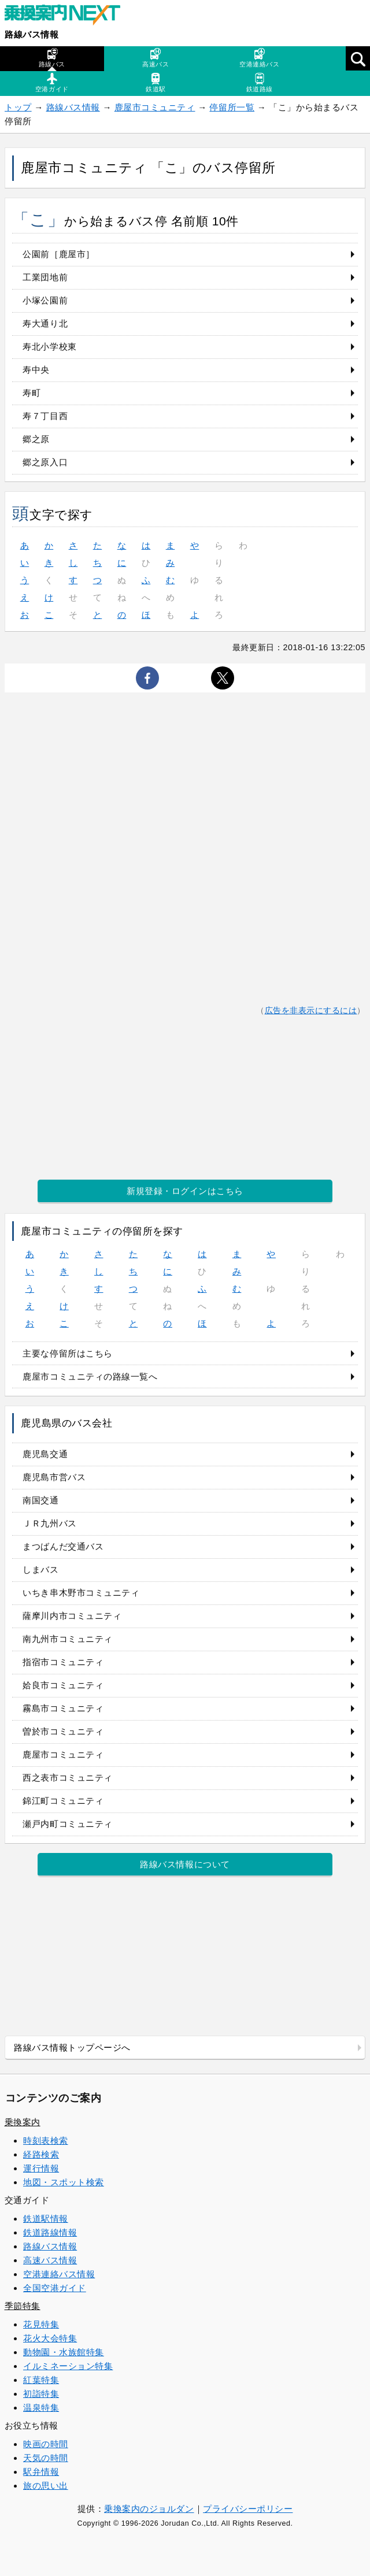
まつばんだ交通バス (63, 1546)
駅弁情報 (41, 2472)
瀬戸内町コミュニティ (67, 1824)
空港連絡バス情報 (59, 2274)
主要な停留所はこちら (67, 1353)
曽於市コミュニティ (63, 1731)
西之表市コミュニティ (67, 1777)
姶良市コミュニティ (63, 1685)
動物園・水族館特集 (63, 2352)
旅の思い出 (45, 2485)
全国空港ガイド (54, 2288)
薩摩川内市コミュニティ (72, 1616)
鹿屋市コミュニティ (154, 107)
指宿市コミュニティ (63, 1662)
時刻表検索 (45, 2140)
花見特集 (41, 2324)
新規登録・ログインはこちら (185, 1191)
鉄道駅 (156, 82)
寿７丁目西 (45, 416)
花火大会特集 (50, 2338)
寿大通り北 (45, 323)
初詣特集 (41, 2394)
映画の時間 (45, 2444)
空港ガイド (52, 82)
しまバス (40, 1569)
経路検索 (41, 2154)
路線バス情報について (185, 1864)
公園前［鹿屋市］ (58, 254)
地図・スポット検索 (63, 2182)
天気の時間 (45, 2458)
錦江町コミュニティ (63, 1801)
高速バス (155, 58)
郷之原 (36, 439)
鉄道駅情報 (45, 2218)
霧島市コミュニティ (63, 1708)
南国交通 (40, 1500)
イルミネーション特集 (68, 2366)
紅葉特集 (41, 2380)
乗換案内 (22, 2122)
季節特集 (22, 2306)
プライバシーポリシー (248, 2509)
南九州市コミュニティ (67, 1639)
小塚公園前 (45, 300)
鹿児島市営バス (54, 1477)
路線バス (52, 58)
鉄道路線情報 (50, 2232)
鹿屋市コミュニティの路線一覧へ (90, 1376)
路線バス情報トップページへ (72, 2047)
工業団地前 (45, 277)
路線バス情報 (31, 34)
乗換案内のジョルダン (149, 2509)
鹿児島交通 (45, 1454)
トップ (18, 107)
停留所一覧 (231, 107)
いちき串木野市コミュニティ (81, 1593)
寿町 (31, 393)
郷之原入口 (45, 462)
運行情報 (41, 2168)
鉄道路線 (259, 82)
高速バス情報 (50, 2260)
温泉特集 (41, 2407)
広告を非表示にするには (311, 1010)
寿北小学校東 (49, 346)
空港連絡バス (259, 58)
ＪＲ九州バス (49, 1523)
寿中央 (36, 370)
